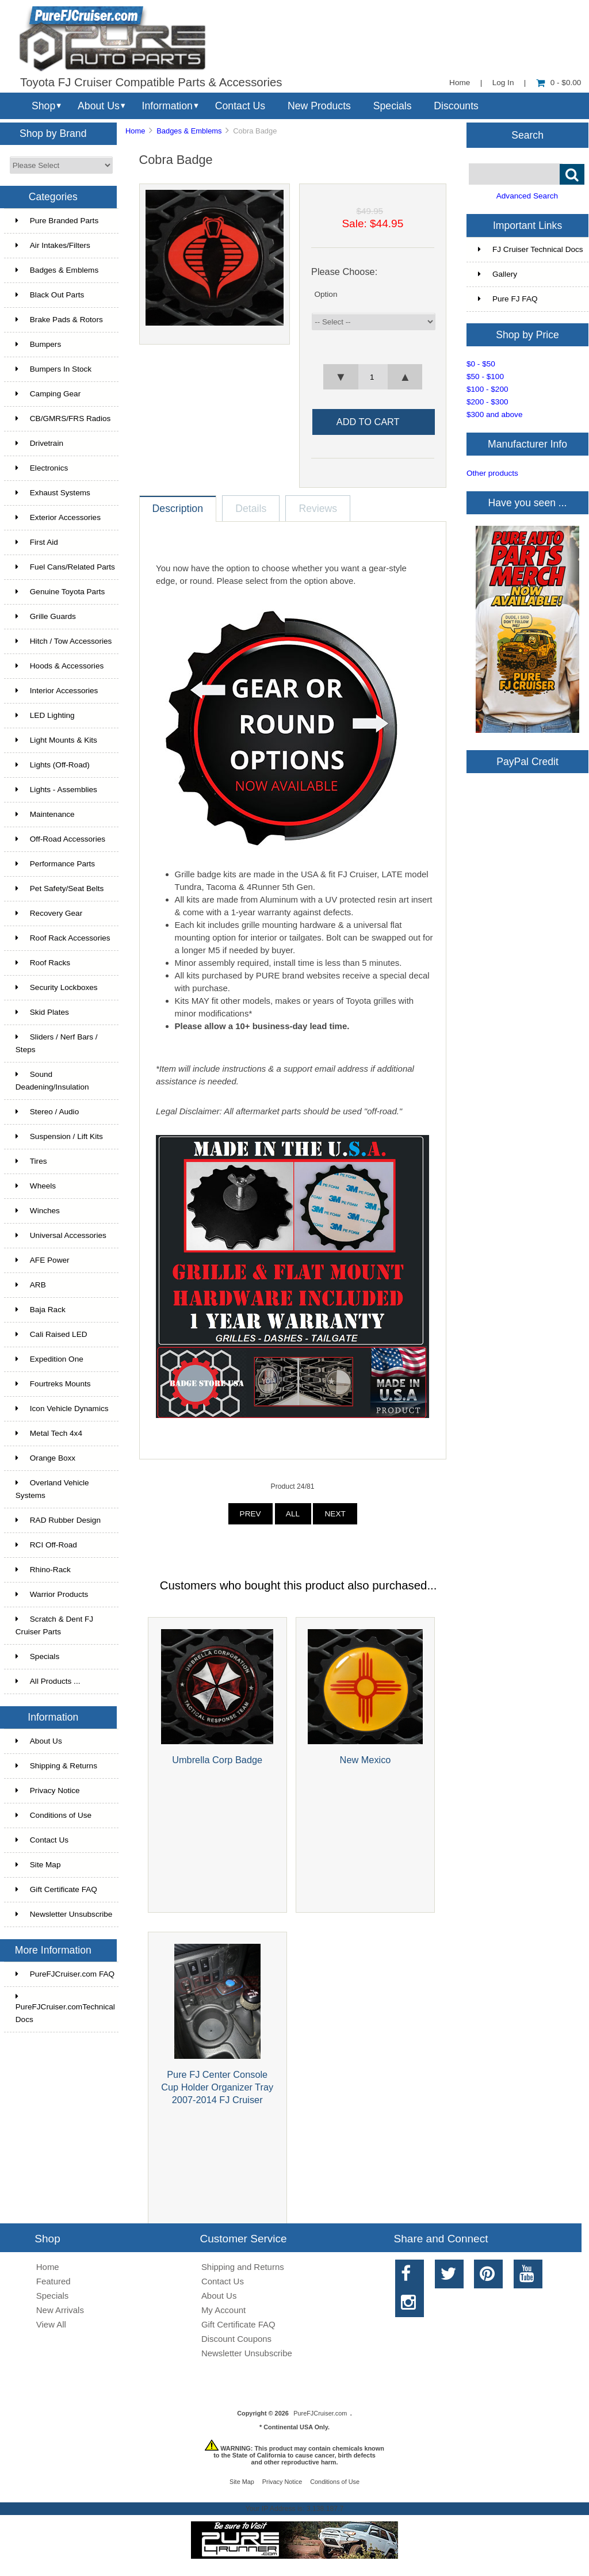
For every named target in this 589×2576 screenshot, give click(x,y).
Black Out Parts (50, 295)
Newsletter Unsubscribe (64, 1914)
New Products (319, 106)
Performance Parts (55, 863)
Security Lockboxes (57, 987)
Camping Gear (48, 393)
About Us (99, 106)
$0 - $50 (480, 364)
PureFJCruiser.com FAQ (65, 1974)
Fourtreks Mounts (53, 1383)
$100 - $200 (487, 389)
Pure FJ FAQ (508, 299)
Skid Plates (42, 1012)
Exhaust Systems (53, 492)
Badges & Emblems (188, 131)
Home (459, 82)
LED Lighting (45, 715)
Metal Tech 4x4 (49, 1433)
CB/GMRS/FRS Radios (63, 418)
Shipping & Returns (56, 1765)
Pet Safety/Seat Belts (60, 888)
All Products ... (48, 1681)
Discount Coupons (236, 2339)
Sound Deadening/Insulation (52, 1080)
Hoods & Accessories (60, 666)
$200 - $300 (487, 402)
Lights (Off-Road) (53, 764)
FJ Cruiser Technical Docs (530, 249)
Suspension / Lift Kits (59, 1136)
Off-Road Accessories (60, 839)
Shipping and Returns (242, 2267)
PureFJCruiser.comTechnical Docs (65, 2008)
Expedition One (49, 1359)
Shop (43, 106)
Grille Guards (46, 616)
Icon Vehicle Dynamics (62, 1408)
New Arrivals (60, 2310)
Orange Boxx (45, 1458)
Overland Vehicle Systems (52, 1489)
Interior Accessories (57, 690)
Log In (503, 82)
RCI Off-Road (46, 1545)
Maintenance (45, 814)
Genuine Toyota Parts (60, 591)
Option (325, 294)
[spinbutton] (372, 376)
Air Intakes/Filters (53, 245)
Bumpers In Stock (53, 369)
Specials (392, 106)
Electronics (42, 468)
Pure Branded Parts (57, 220)
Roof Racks (43, 962)
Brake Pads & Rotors (59, 319)
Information (167, 106)
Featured (53, 2281)
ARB (31, 1285)
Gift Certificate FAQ (56, 1889)
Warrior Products (52, 1594)
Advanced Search (527, 196)
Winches (38, 1210)
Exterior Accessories (58, 517)
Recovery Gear (49, 913)
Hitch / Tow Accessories (64, 641)
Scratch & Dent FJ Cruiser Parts (54, 1625)
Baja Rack (41, 1309)
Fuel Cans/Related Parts (65, 567)
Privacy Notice (48, 1790)
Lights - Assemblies (56, 789)
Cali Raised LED (51, 1334)
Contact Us (240, 106)
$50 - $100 (485, 376)
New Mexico (365, 1760)
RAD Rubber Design (58, 1520)
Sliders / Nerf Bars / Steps (57, 1043)
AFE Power (43, 1260)
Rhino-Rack (43, 1569)
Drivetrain (39, 443)
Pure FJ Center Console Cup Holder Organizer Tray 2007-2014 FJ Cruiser (217, 2087)
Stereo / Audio (47, 1111)
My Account (223, 2310)
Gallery (497, 274)
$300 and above (494, 414)
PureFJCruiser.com (320, 2413)
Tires (31, 1161)
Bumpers (38, 344)
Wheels (36, 1186)
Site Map (38, 1864)
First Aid (37, 542)
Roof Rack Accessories (63, 938)
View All (51, 2324)
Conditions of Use (53, 1815)
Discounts (456, 106)
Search (527, 134)
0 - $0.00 (559, 82)
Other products (492, 473)
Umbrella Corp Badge (217, 1760)
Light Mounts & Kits (56, 740)
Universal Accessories (61, 1235)
